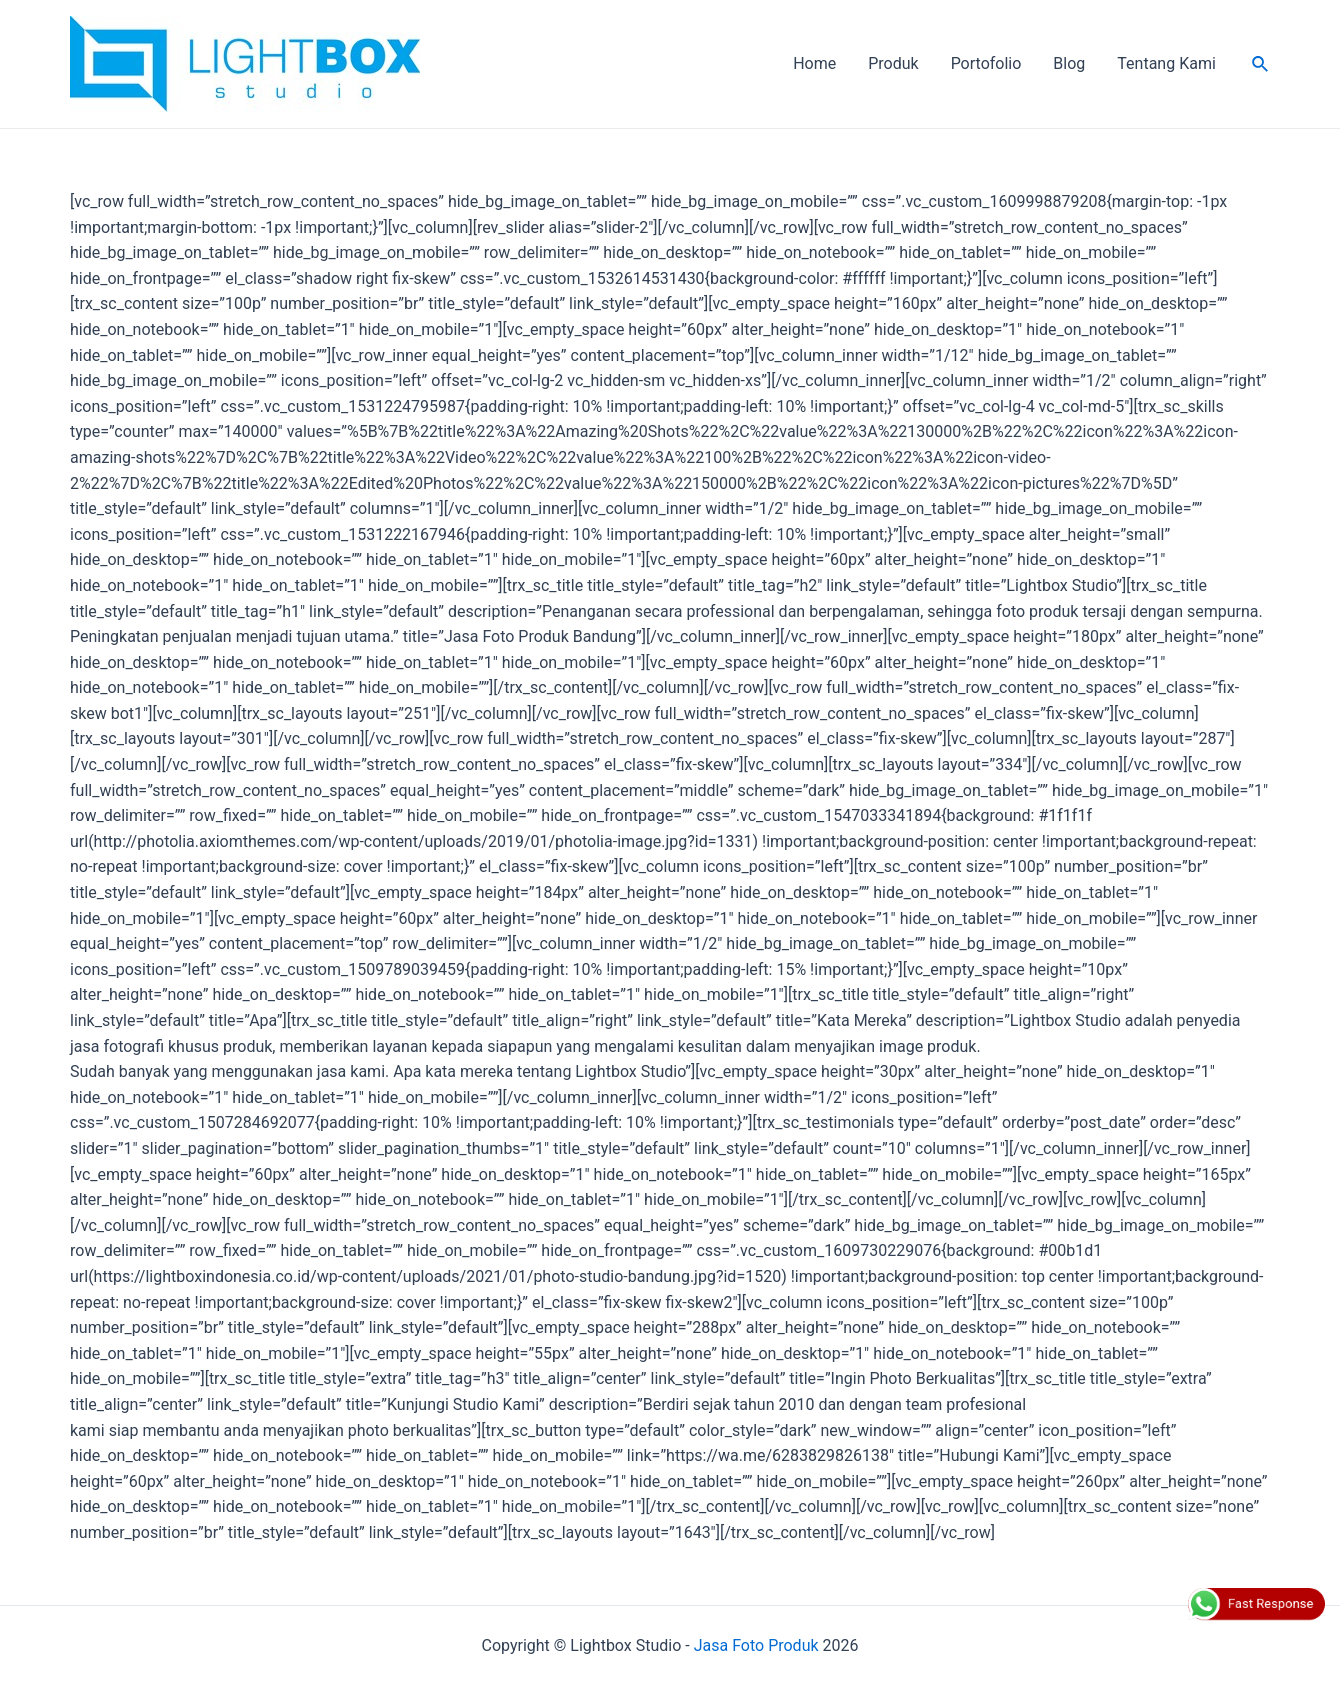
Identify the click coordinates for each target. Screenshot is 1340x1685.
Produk (893, 63)
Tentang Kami (1166, 63)
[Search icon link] (1261, 64)
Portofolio (986, 63)
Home (814, 63)
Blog (1069, 63)
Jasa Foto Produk (756, 1645)
